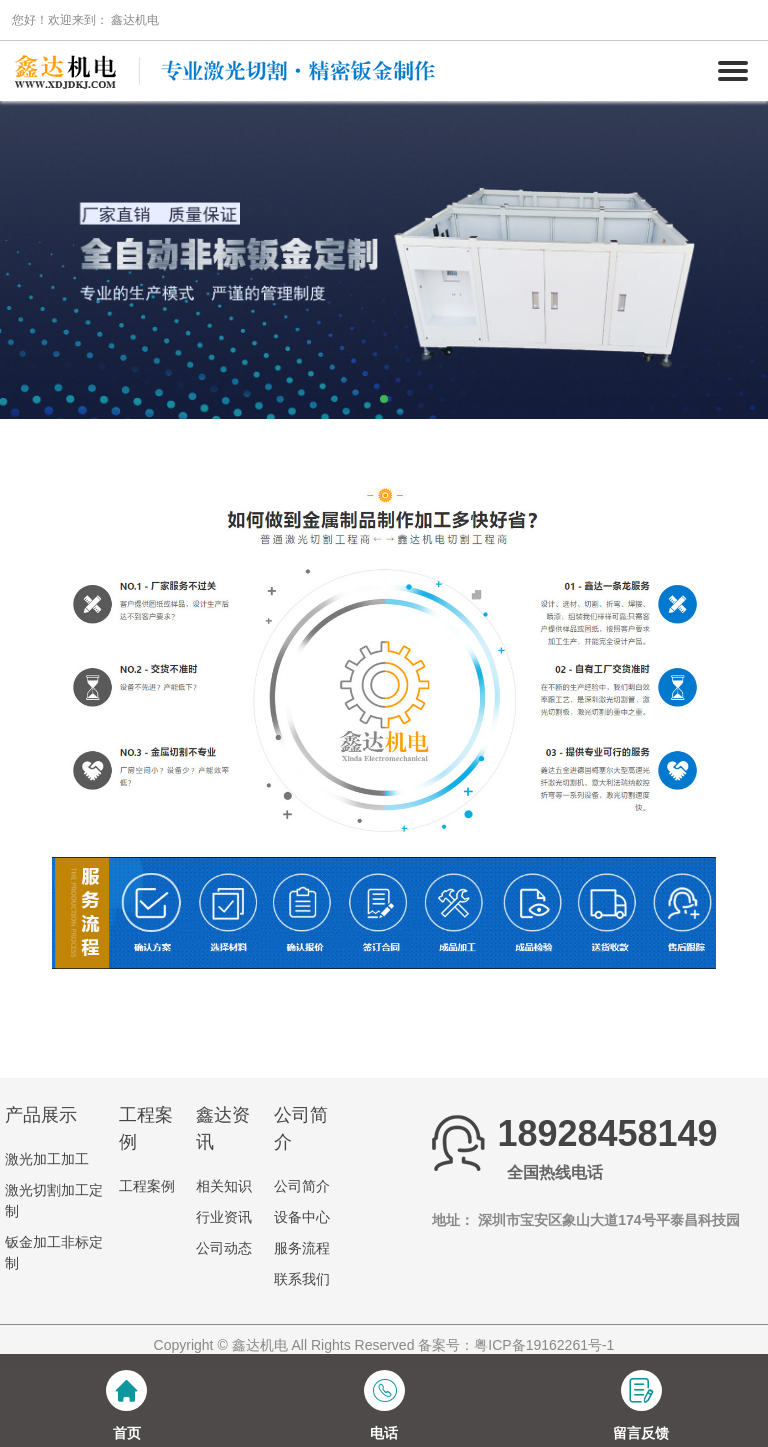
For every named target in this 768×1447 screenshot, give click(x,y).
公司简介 (302, 1186)
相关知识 (224, 1186)
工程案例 (147, 1186)
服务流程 (302, 1248)
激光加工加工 (47, 1159)
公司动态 (224, 1248)
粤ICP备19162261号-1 (544, 1345)
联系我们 (302, 1279)
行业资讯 (224, 1217)
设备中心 (302, 1217)
